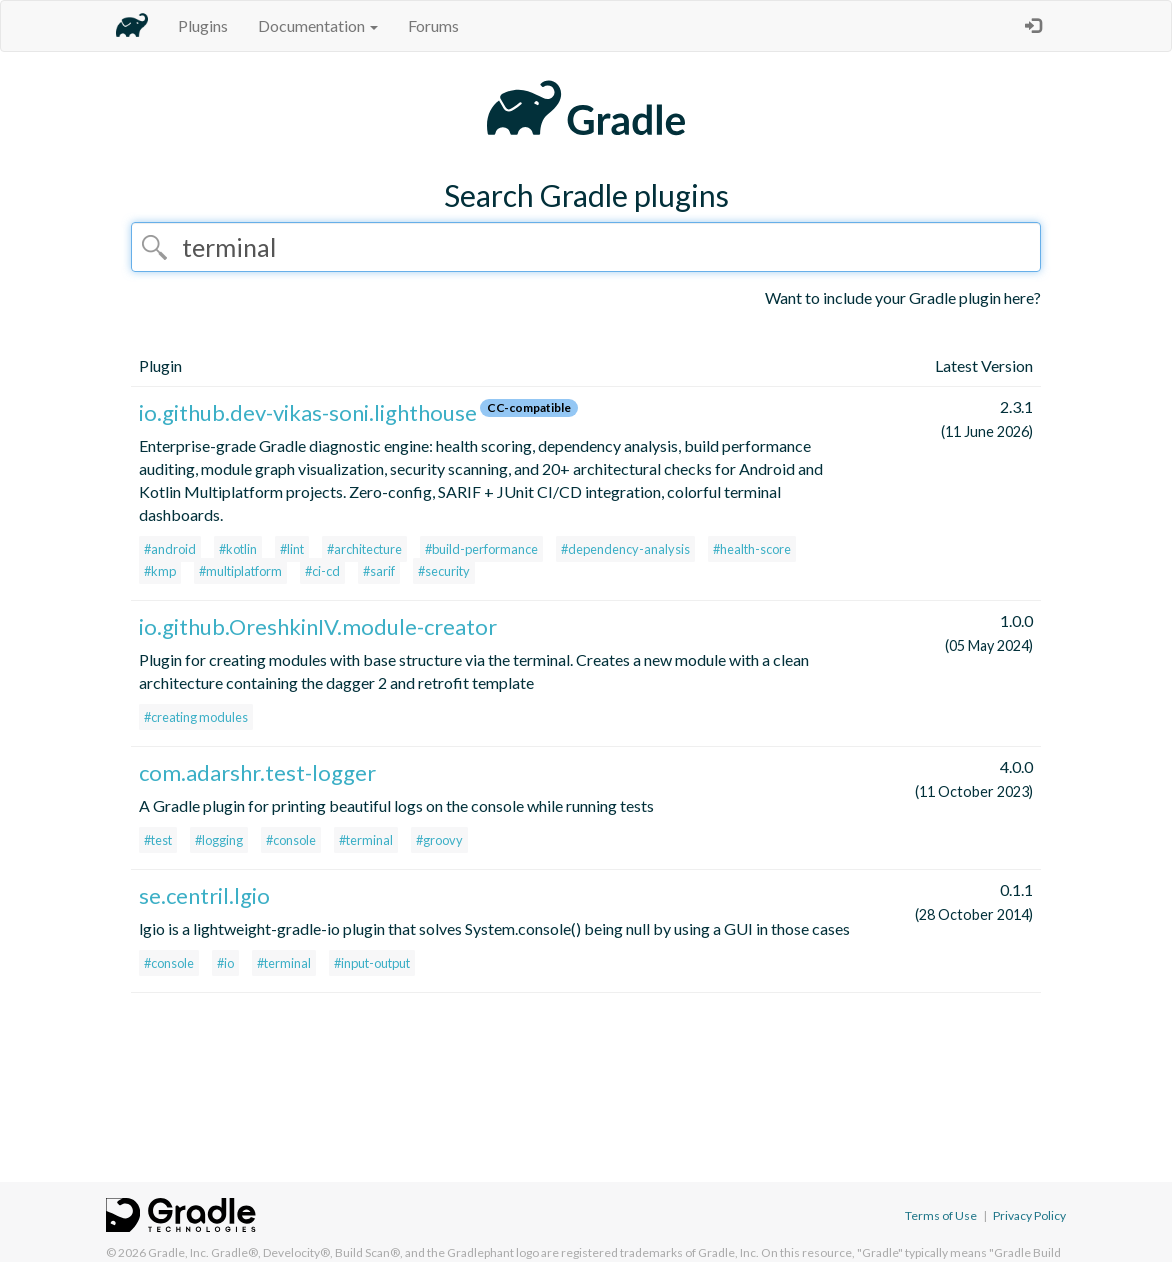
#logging (219, 840)
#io (225, 963)
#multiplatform (240, 571)
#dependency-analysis (625, 549)
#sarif (379, 571)
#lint (292, 549)
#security (444, 571)
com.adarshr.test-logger (257, 772)
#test (158, 840)
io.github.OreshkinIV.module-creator (318, 626)
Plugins (203, 25)
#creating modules (196, 717)
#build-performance (481, 549)
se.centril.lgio (204, 895)
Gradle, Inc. (178, 1252)
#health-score (752, 549)
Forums (433, 25)
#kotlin (238, 549)
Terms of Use (941, 1215)
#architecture (364, 549)
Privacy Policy (1029, 1215)
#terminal (366, 840)
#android (170, 549)
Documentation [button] (318, 25)
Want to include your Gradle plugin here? (903, 297)
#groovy (439, 840)
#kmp (160, 571)
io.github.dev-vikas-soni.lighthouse (308, 412)
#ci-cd (322, 571)
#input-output (372, 963)
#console (291, 840)
